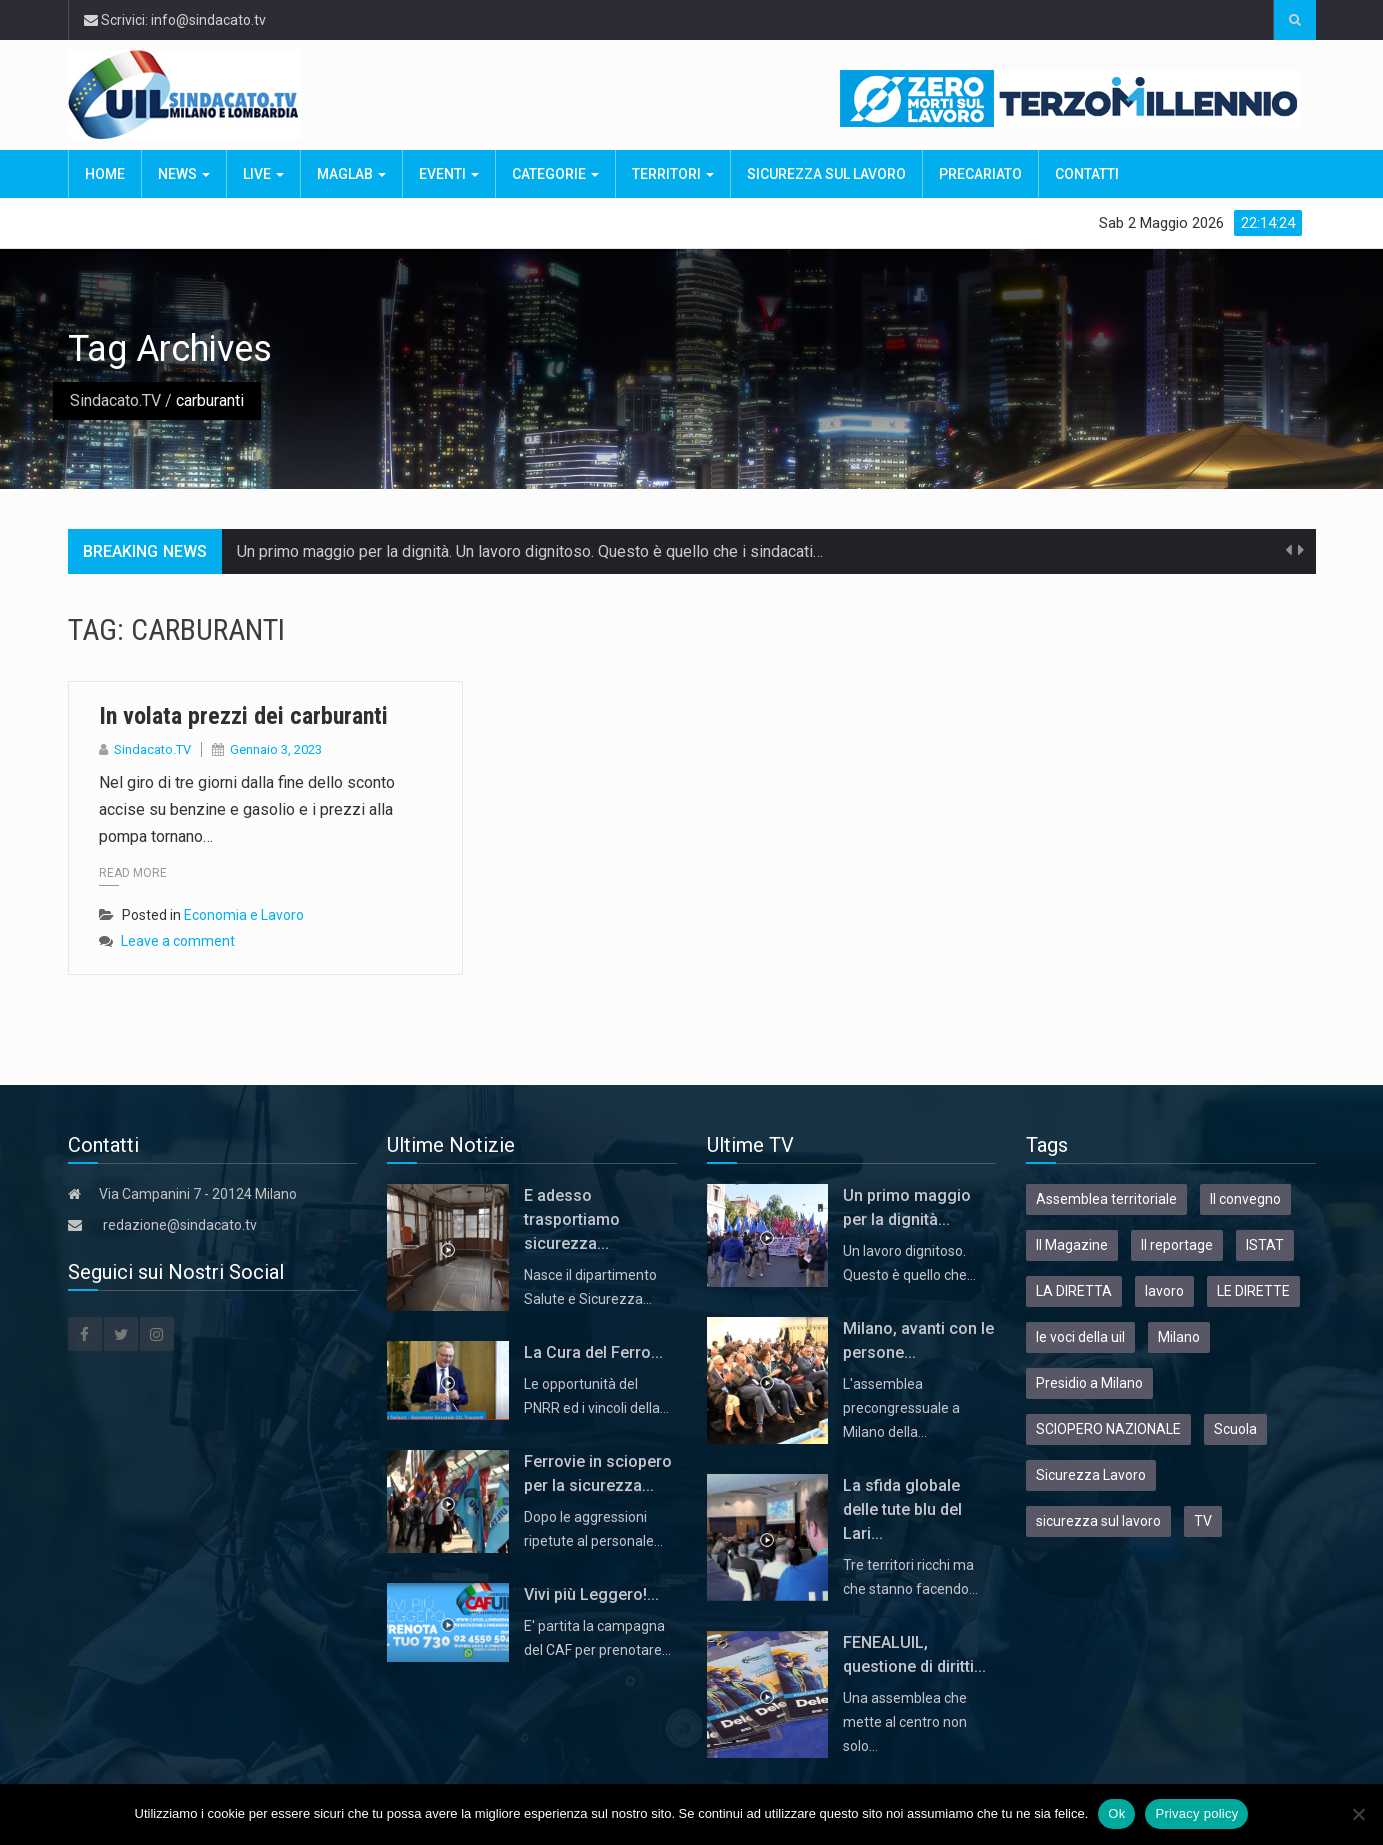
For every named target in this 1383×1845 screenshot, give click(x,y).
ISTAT (1265, 1245)
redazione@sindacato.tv (180, 1225)
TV (1203, 1521)
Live (263, 174)
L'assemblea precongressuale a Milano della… (901, 1408)
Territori (673, 174)
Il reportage (1177, 1245)
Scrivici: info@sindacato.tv (175, 20)
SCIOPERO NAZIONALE (1108, 1429)
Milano (1179, 1337)
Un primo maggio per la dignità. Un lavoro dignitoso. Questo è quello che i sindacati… (530, 551)
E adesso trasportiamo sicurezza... (572, 1219)
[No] (1358, 1814)
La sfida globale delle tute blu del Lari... (902, 1509)
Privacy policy (1196, 1813)
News (184, 174)
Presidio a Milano (1089, 1383)
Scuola (1235, 1429)
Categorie (555, 174)
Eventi (449, 174)
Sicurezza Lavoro (1091, 1475)
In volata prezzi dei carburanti (246, 716)
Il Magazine (1072, 1245)
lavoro (1164, 1291)
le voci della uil (1080, 1337)
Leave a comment (178, 941)
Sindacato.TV (115, 400)
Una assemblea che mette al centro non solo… (905, 1722)
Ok (1116, 1813)
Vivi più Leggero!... (591, 1594)
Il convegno (1245, 1199)
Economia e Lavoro (244, 915)
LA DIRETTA (1074, 1291)
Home (105, 174)
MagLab (351, 174)
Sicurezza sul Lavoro (826, 174)
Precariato (980, 174)
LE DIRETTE (1253, 1291)
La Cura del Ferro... (593, 1352)
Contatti (1087, 174)
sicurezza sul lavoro (1098, 1521)
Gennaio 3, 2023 (276, 749)
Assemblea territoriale (1106, 1199)
